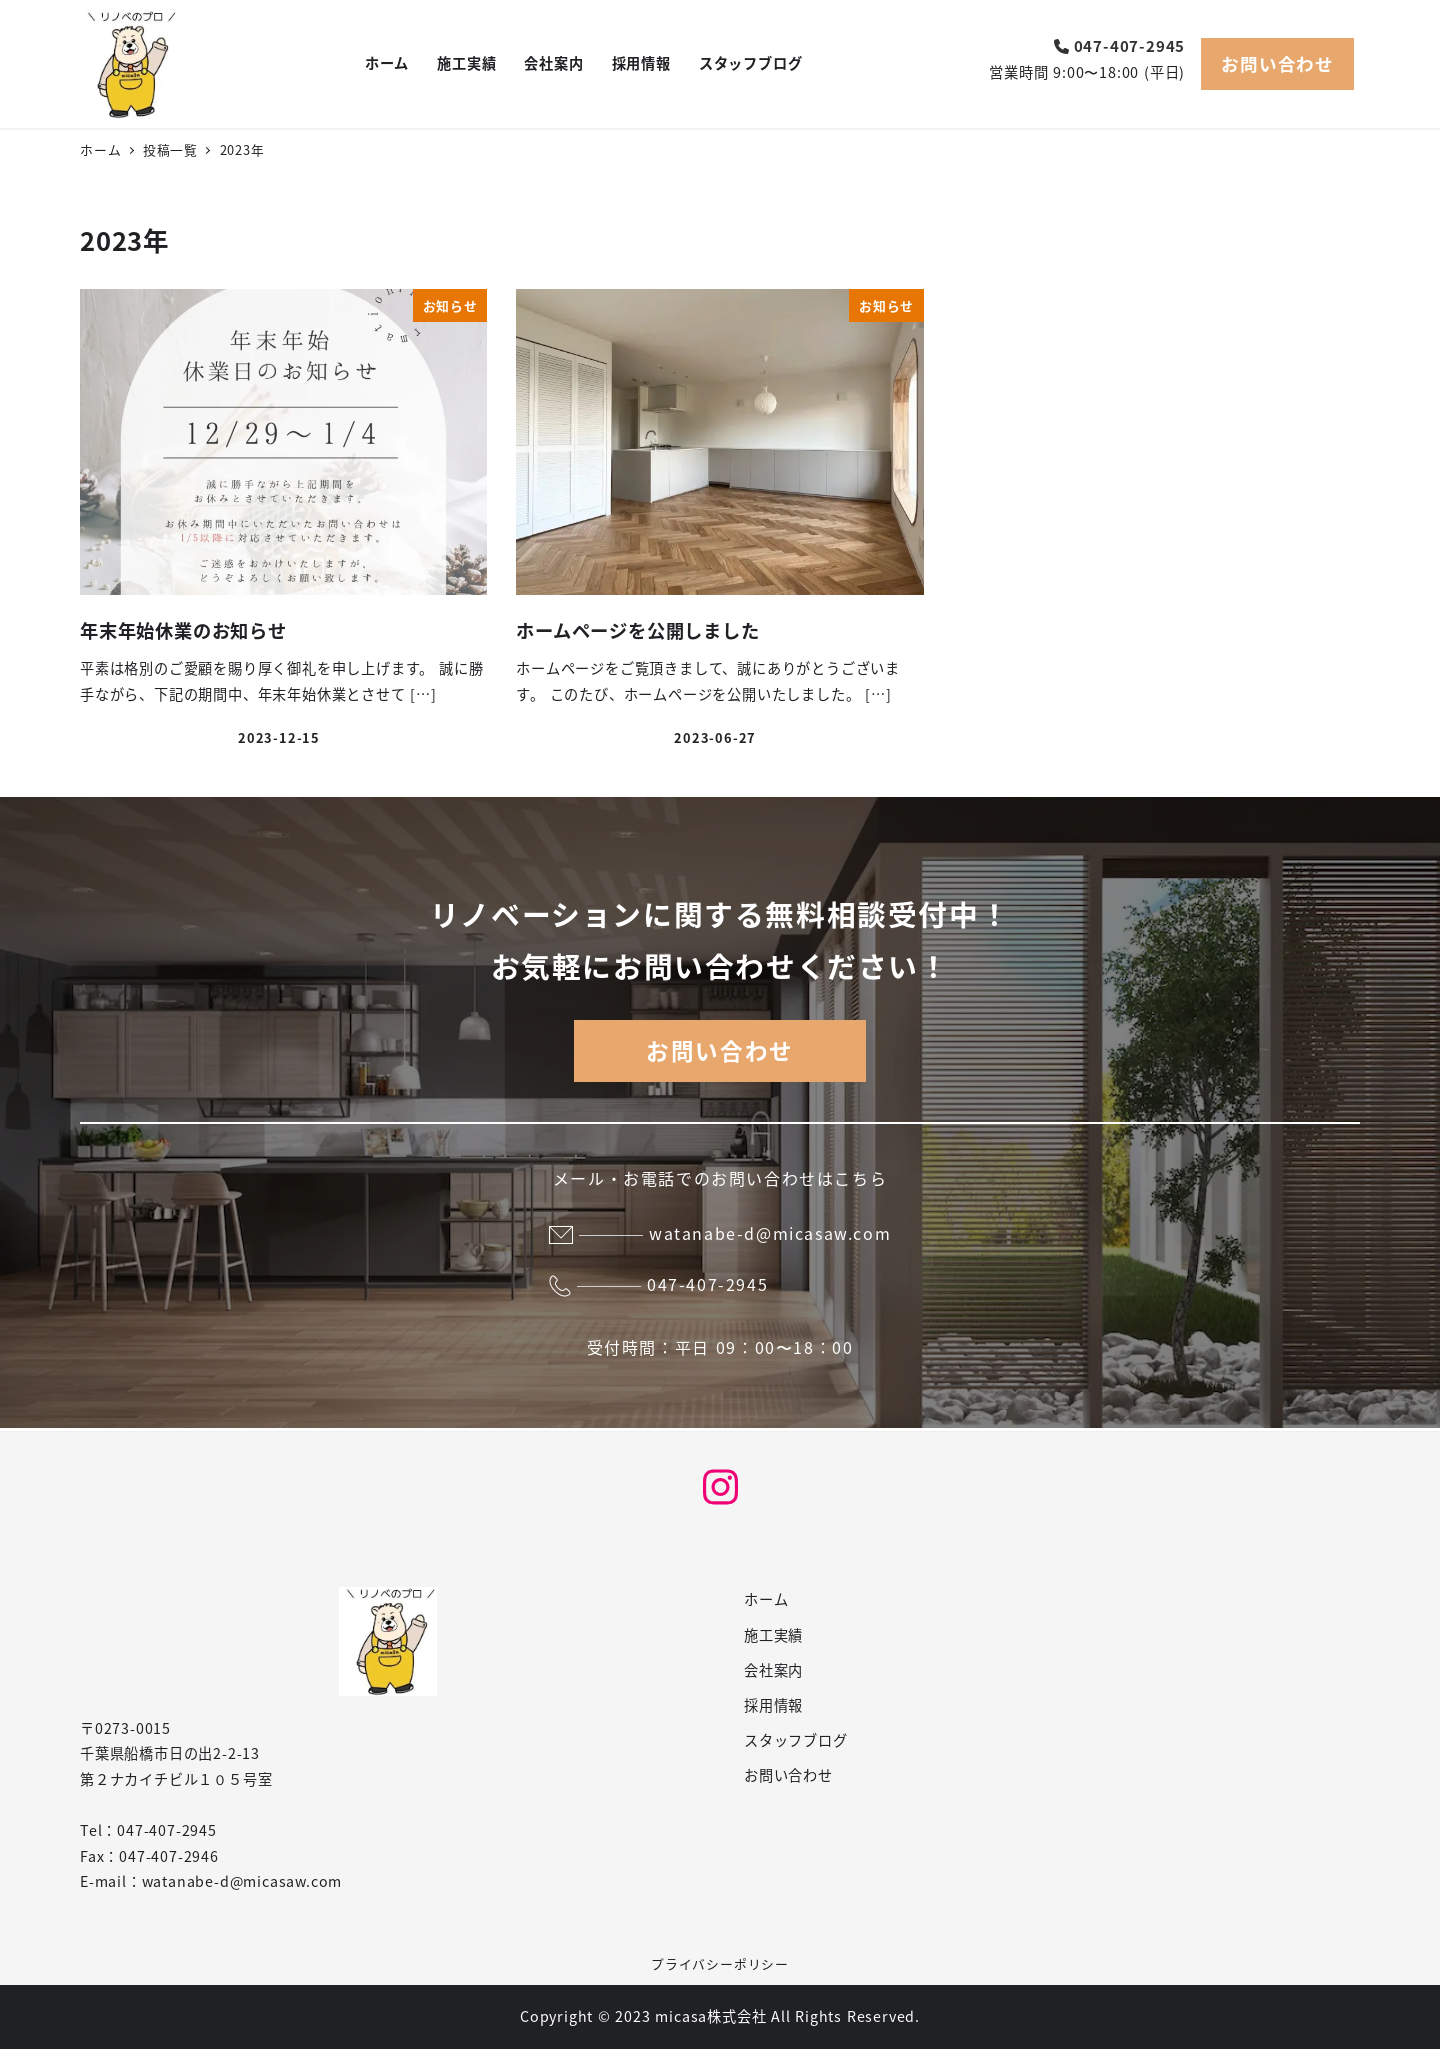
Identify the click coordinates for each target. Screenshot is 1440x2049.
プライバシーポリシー (720, 1963)
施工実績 (773, 1635)
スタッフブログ (796, 1740)
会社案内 (773, 1670)
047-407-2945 (1120, 45)
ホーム (766, 1599)
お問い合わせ (1277, 63)
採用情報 (773, 1705)
